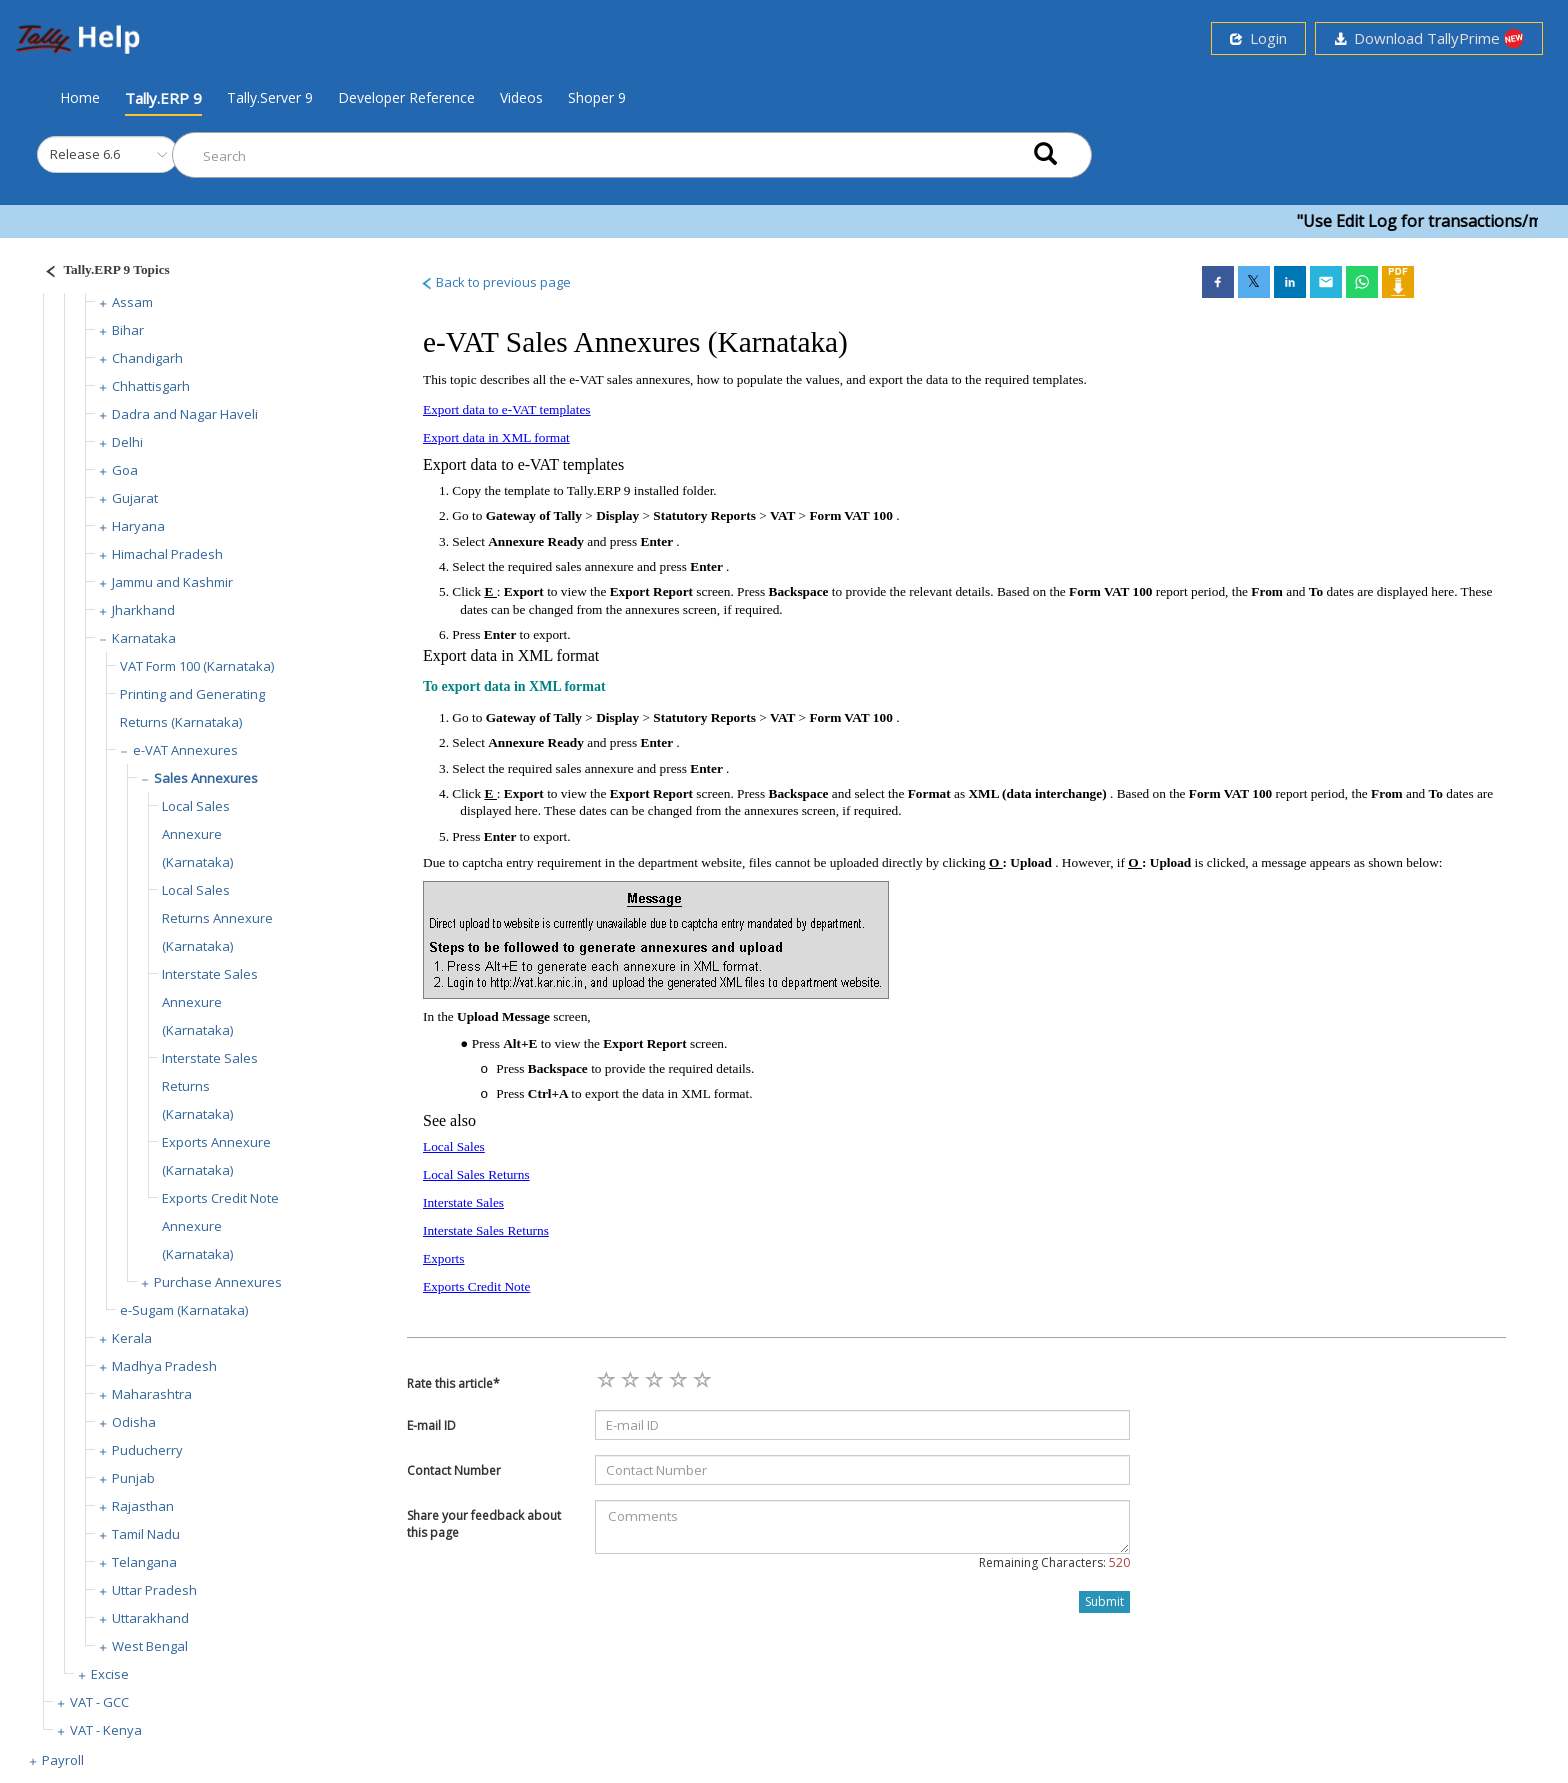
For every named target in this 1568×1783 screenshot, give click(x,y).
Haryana (138, 526)
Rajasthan (143, 1506)
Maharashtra (152, 1394)
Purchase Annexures (218, 1282)
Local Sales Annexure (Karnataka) (197, 834)
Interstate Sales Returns (486, 1230)
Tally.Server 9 (270, 97)
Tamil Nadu (146, 1534)
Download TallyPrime (1429, 38)
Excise (110, 1674)
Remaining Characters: (1054, 1562)
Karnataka (144, 638)
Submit (1104, 1601)
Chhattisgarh (151, 386)
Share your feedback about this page (484, 1524)
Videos (521, 97)
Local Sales (454, 1146)
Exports (443, 1258)
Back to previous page (495, 282)
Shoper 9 (597, 97)
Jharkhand (143, 610)
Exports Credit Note (476, 1286)
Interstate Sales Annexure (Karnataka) (210, 1002)
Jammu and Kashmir (172, 582)
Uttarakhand (150, 1618)
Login (1258, 38)
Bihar (128, 330)
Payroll (63, 1760)
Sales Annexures (206, 778)
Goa (125, 470)
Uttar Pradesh (154, 1590)
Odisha (134, 1422)
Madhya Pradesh (164, 1366)
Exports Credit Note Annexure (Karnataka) (220, 1226)
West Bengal (150, 1646)
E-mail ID (431, 1425)
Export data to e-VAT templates (507, 409)
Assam (132, 302)
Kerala (132, 1338)
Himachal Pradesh (167, 554)
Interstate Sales (463, 1202)
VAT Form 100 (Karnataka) (197, 666)
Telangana (144, 1562)
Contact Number (454, 1470)
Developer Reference (406, 97)
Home (80, 97)
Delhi (127, 442)
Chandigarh (147, 358)
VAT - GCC (99, 1702)
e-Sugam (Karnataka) (184, 1310)
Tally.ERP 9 (163, 98)
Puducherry (147, 1450)
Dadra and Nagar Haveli (185, 414)
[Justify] (101, 272)
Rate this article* (453, 1383)
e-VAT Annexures (185, 750)
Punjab (133, 1478)
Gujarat (135, 498)
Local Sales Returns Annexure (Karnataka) (217, 918)
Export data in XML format (496, 437)
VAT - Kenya (106, 1730)
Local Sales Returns (476, 1174)
